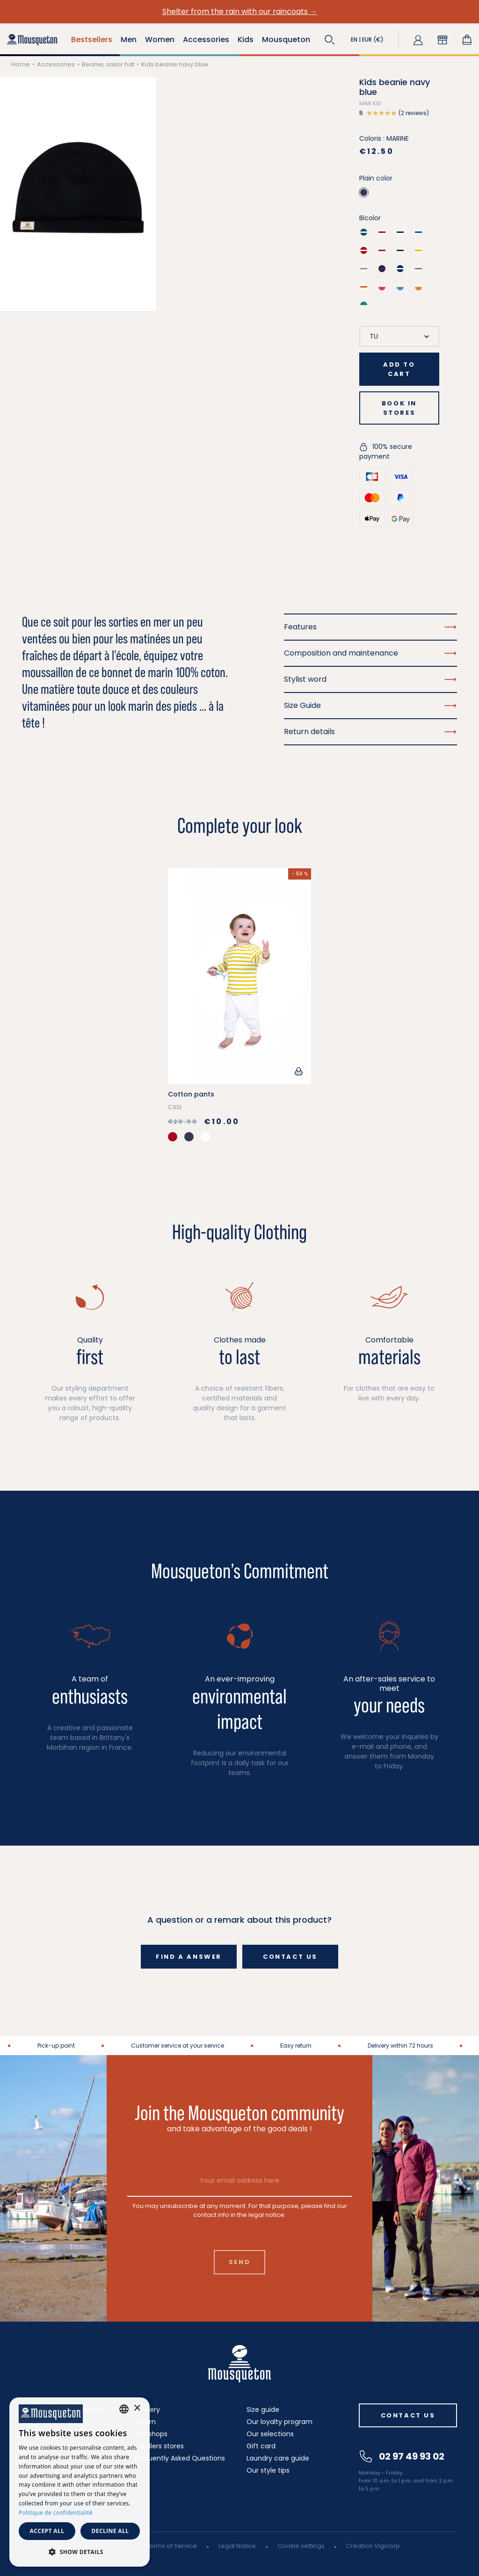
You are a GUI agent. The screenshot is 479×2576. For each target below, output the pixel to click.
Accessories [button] (206, 39)
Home (20, 64)
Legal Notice (237, 2545)
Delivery (147, 2409)
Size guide (263, 2409)
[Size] (399, 336)
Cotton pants (191, 1094)
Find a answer (189, 1956)
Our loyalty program (279, 2421)
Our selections (270, 2434)
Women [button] (159, 39)
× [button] (136, 2408)
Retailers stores (159, 2446)
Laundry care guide (278, 2458)
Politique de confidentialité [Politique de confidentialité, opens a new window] (56, 2513)
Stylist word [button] (370, 679)
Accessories (56, 64)
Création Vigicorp (373, 2545)
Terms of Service (171, 2545)
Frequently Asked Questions (179, 2458)
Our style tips (268, 2470)
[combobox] (124, 2409)
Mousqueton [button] (286, 39)
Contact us (290, 1956)
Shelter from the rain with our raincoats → (239, 11)
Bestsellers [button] (91, 39)
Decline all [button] (110, 2531)
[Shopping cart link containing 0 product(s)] (467, 40)
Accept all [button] (47, 2531)
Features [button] (370, 626)
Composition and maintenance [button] (370, 653)
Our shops (150, 2434)
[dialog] (79, 2482)
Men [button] (129, 39)
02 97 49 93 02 (402, 2456)
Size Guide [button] (370, 705)
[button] (330, 40)
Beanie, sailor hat (108, 64)
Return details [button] (370, 731)
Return (145, 2421)
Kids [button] (246, 39)
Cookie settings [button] (301, 2545)
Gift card (261, 2446)
